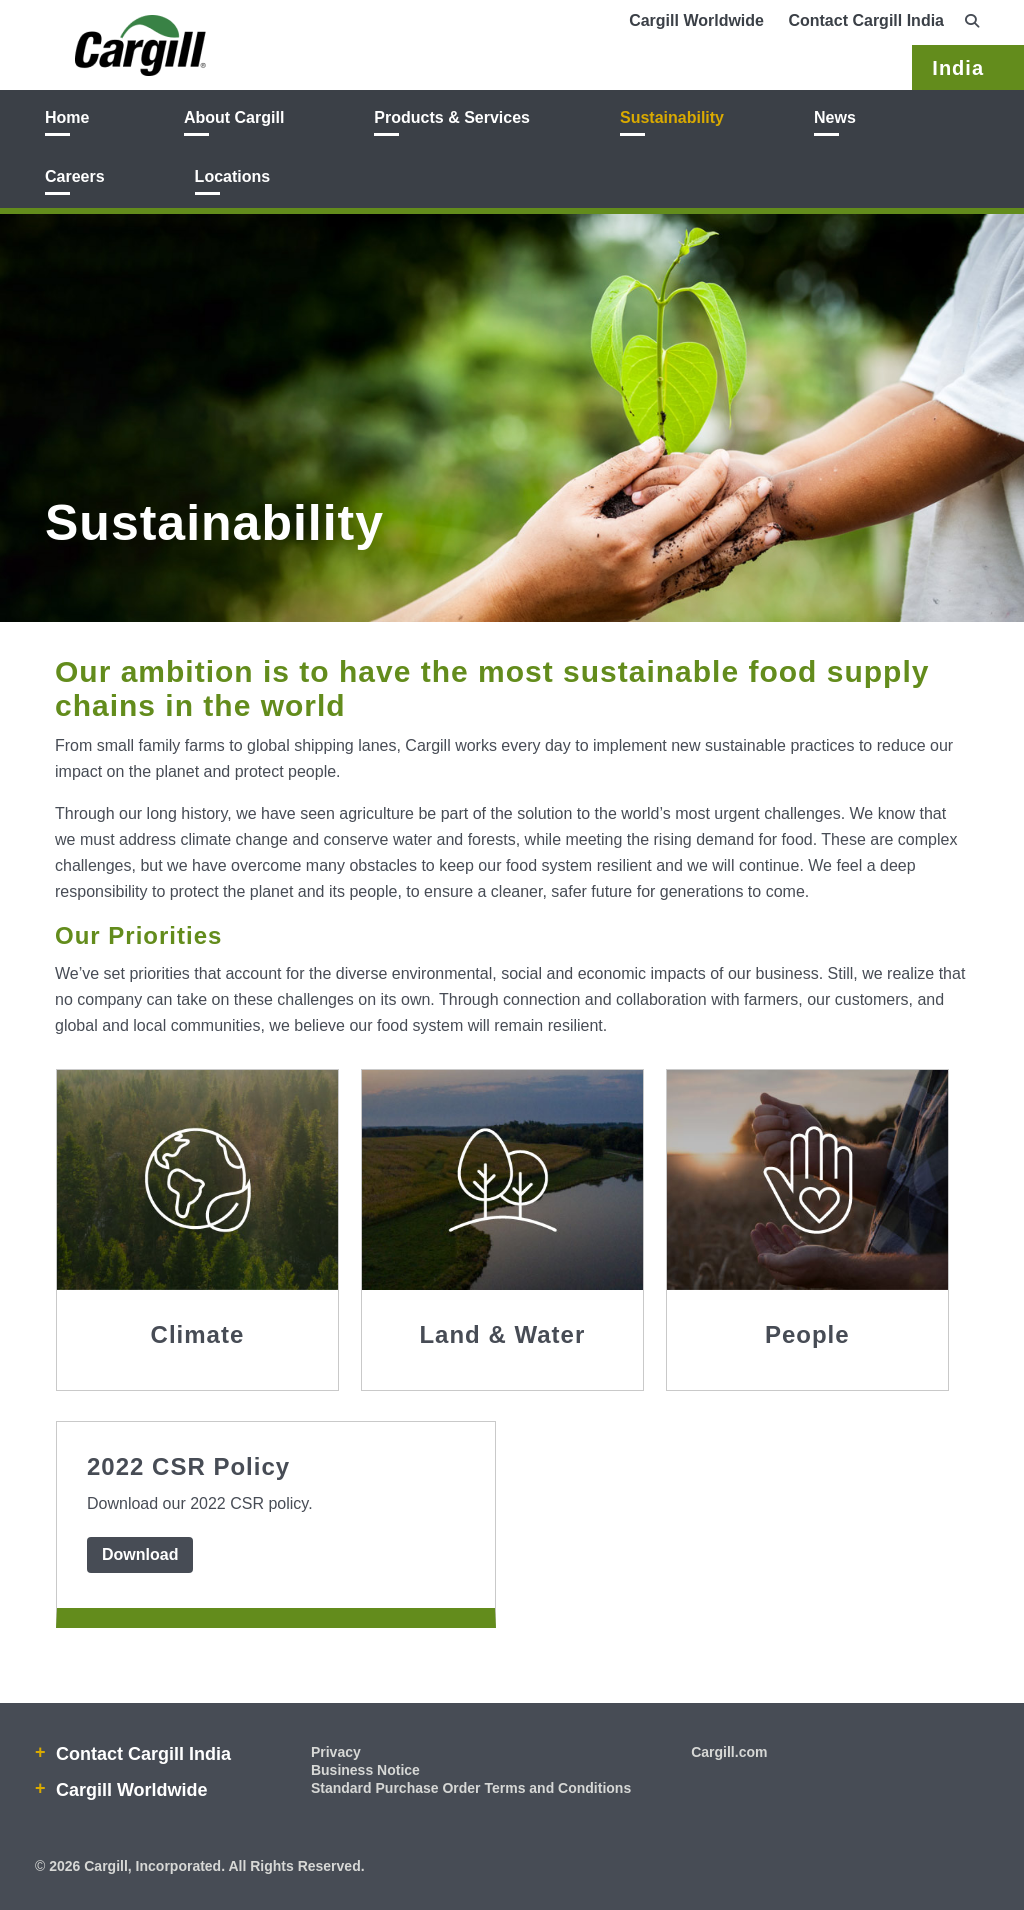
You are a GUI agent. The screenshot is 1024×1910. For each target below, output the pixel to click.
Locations (233, 176)
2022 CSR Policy (188, 1466)
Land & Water (502, 1334)
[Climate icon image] (197, 1180)
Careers (75, 176)
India (958, 68)
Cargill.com (729, 1752)
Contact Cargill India (866, 20)
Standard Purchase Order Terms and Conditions (471, 1788)
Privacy (336, 1752)
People (807, 1334)
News (835, 117)
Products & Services (452, 117)
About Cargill (234, 117)
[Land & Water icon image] (502, 1180)
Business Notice (365, 1770)
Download (140, 1554)
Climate (198, 1334)
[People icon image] (807, 1180)
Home (67, 117)
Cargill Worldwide (696, 20)
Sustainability (672, 117)
